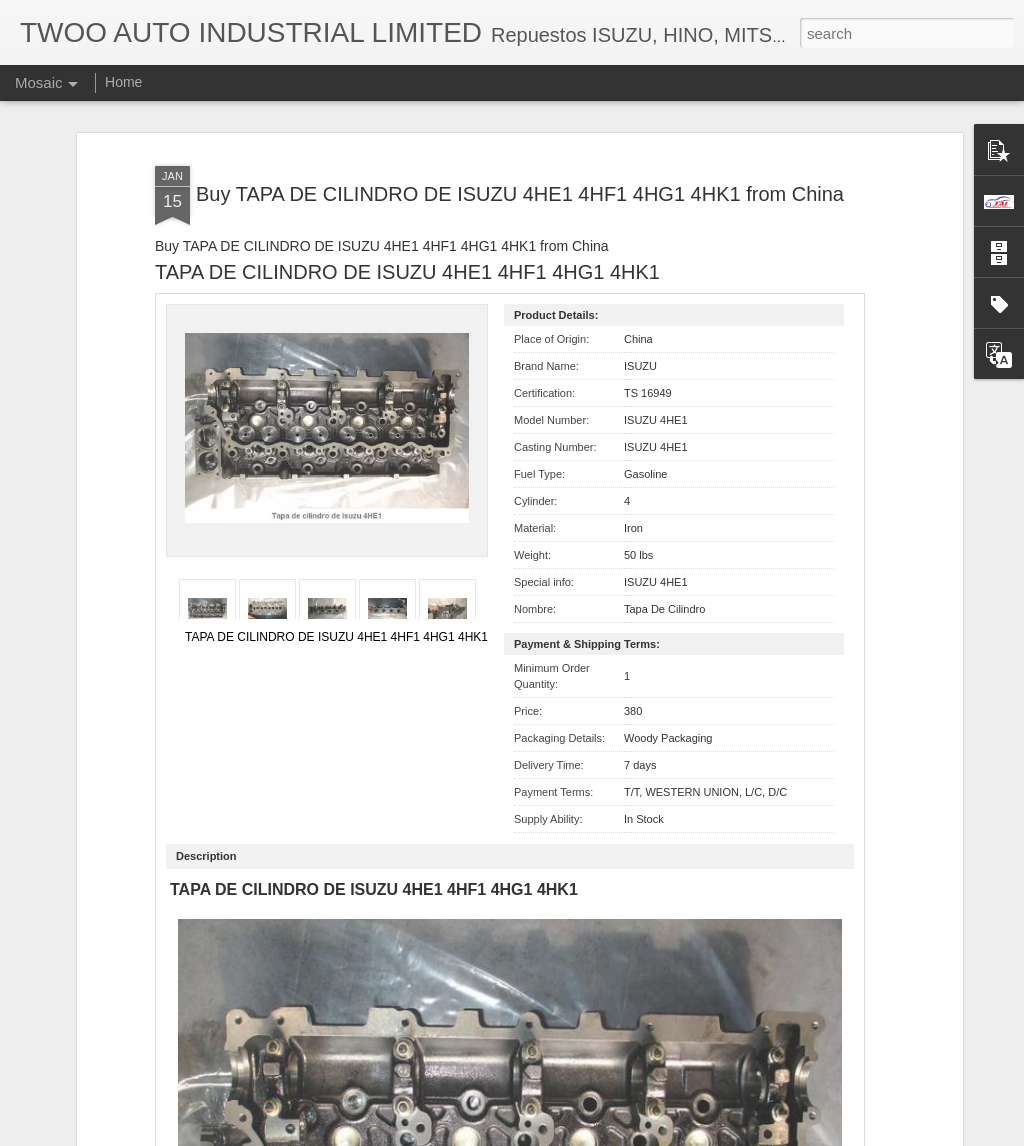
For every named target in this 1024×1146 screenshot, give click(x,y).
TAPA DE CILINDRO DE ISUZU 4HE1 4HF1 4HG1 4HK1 (336, 539)
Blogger (574, 1135)
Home (123, 82)
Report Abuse (633, 1135)
